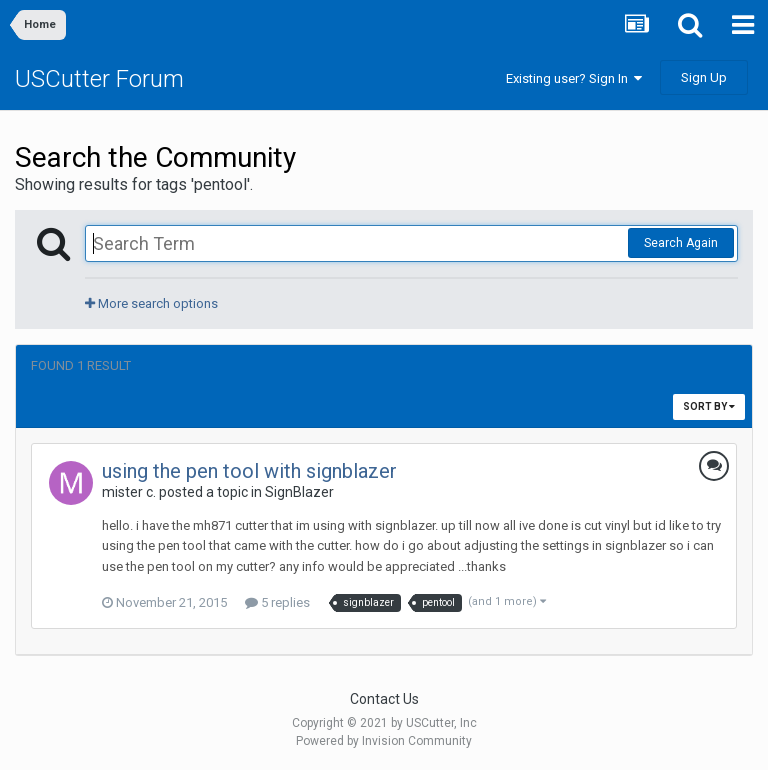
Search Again (681, 243)
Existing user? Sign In (574, 78)
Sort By (709, 406)
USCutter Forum (99, 79)
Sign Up (704, 77)
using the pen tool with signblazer (249, 471)
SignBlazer (299, 492)
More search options (151, 303)
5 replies (277, 602)
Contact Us (384, 699)
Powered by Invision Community (384, 741)
